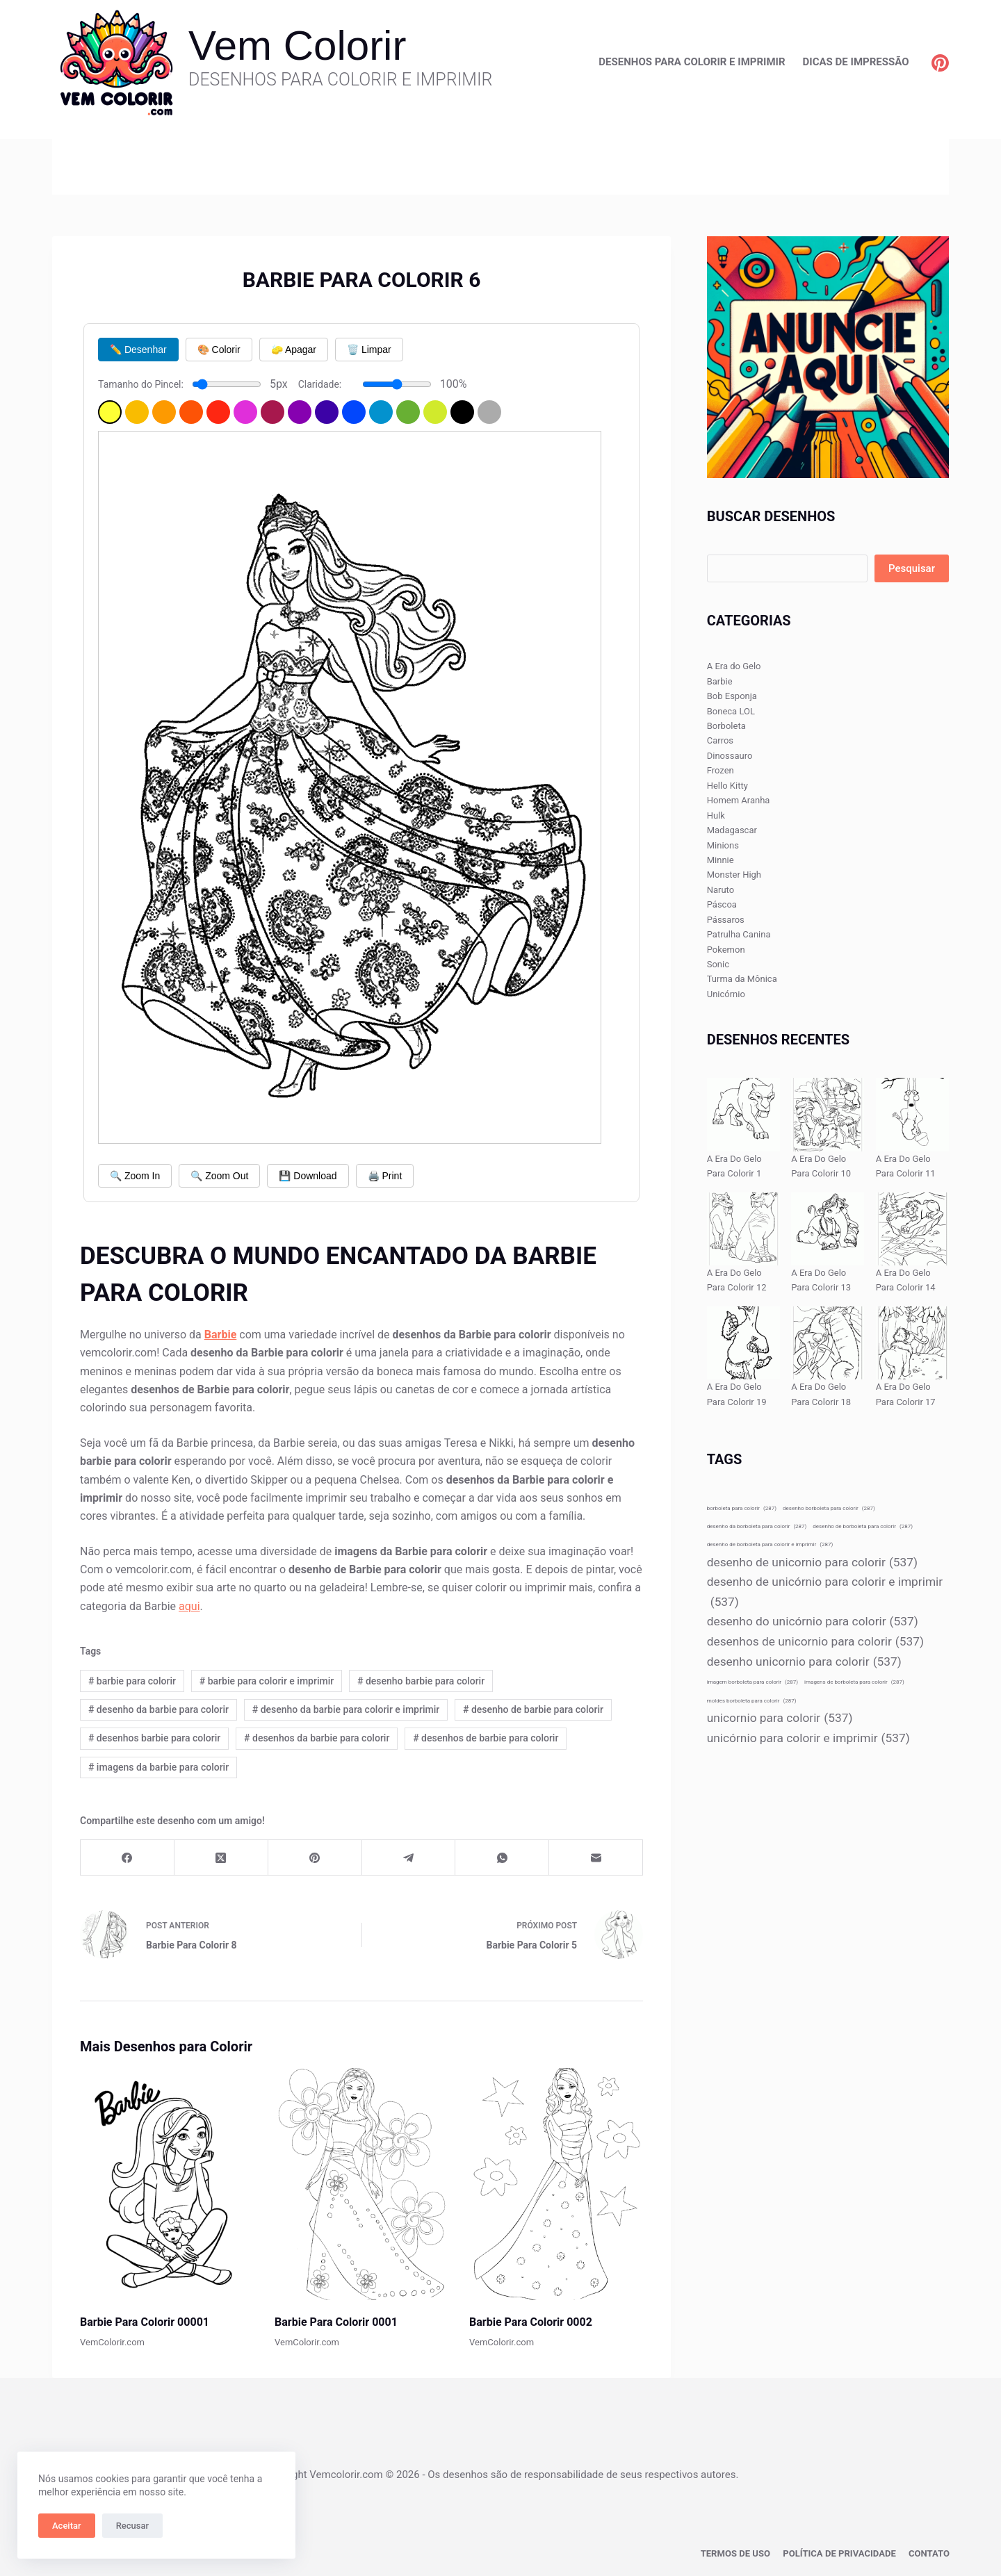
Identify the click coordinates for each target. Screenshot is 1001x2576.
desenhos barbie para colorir (154, 1738)
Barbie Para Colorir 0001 (336, 2322)
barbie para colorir (132, 1681)
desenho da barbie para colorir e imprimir (345, 1709)
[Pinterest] (940, 63)
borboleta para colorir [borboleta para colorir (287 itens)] (741, 1508)
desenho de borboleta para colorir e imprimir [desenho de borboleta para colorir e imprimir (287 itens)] (770, 1544)
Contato (930, 2552)
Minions (723, 845)
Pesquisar (911, 568)
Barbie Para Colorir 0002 (530, 2322)
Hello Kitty (727, 785)
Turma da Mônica (742, 979)
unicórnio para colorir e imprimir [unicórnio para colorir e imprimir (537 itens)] (808, 1738)
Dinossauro (730, 755)
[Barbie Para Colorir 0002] (556, 2183)
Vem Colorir (297, 45)
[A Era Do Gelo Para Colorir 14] (912, 1228)
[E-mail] (596, 1858)
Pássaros (725, 919)
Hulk (716, 815)
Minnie (720, 860)
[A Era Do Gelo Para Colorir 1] (743, 1114)
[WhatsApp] (502, 1858)
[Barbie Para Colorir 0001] (361, 2183)
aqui (189, 1606)
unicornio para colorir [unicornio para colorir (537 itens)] (780, 1718)
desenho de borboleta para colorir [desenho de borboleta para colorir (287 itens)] (863, 1526)
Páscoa (722, 904)
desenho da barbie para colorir (158, 1709)
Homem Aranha (738, 800)
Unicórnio (726, 994)
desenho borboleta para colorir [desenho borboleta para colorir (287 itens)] (829, 1508)
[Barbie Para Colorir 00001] (167, 2183)
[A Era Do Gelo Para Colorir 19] (743, 1342)
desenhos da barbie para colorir (316, 1738)
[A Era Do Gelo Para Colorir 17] (912, 1342)
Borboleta (726, 726)
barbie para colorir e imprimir (267, 1681)
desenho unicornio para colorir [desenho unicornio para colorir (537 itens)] (804, 1662)
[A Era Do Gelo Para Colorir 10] (827, 1114)
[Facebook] (127, 1858)
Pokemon (726, 949)
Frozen (720, 770)
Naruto (720, 890)
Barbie (720, 681)
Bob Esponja (732, 696)
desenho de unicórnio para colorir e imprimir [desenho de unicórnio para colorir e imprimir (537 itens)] (825, 1593)
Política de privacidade (845, 2552)
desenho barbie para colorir (421, 1681)
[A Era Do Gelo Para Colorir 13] (827, 1228)
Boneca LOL (731, 711)
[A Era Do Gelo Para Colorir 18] (827, 1342)
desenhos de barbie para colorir (485, 1738)
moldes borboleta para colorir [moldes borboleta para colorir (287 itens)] (752, 1700)
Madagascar (732, 830)
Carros (720, 740)
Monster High (734, 874)
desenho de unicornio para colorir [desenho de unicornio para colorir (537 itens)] (812, 1562)
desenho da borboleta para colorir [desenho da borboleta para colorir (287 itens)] (757, 1526)
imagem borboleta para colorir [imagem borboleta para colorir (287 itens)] (752, 1682)
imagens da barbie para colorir (158, 1767)
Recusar (132, 2525)
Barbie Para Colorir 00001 (144, 2322)
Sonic (718, 964)
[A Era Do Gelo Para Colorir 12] (743, 1228)
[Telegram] (409, 1858)
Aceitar (66, 2525)
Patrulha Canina (739, 934)
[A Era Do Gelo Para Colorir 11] (912, 1114)
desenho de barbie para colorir (533, 1709)
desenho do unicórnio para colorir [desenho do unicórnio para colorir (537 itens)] (812, 1621)
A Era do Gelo (734, 666)
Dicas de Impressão (856, 62)
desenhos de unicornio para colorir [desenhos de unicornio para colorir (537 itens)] (815, 1642)
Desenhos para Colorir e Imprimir (692, 62)
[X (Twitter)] (221, 1858)
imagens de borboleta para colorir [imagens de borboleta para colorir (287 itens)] (854, 1682)
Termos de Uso (748, 2552)
